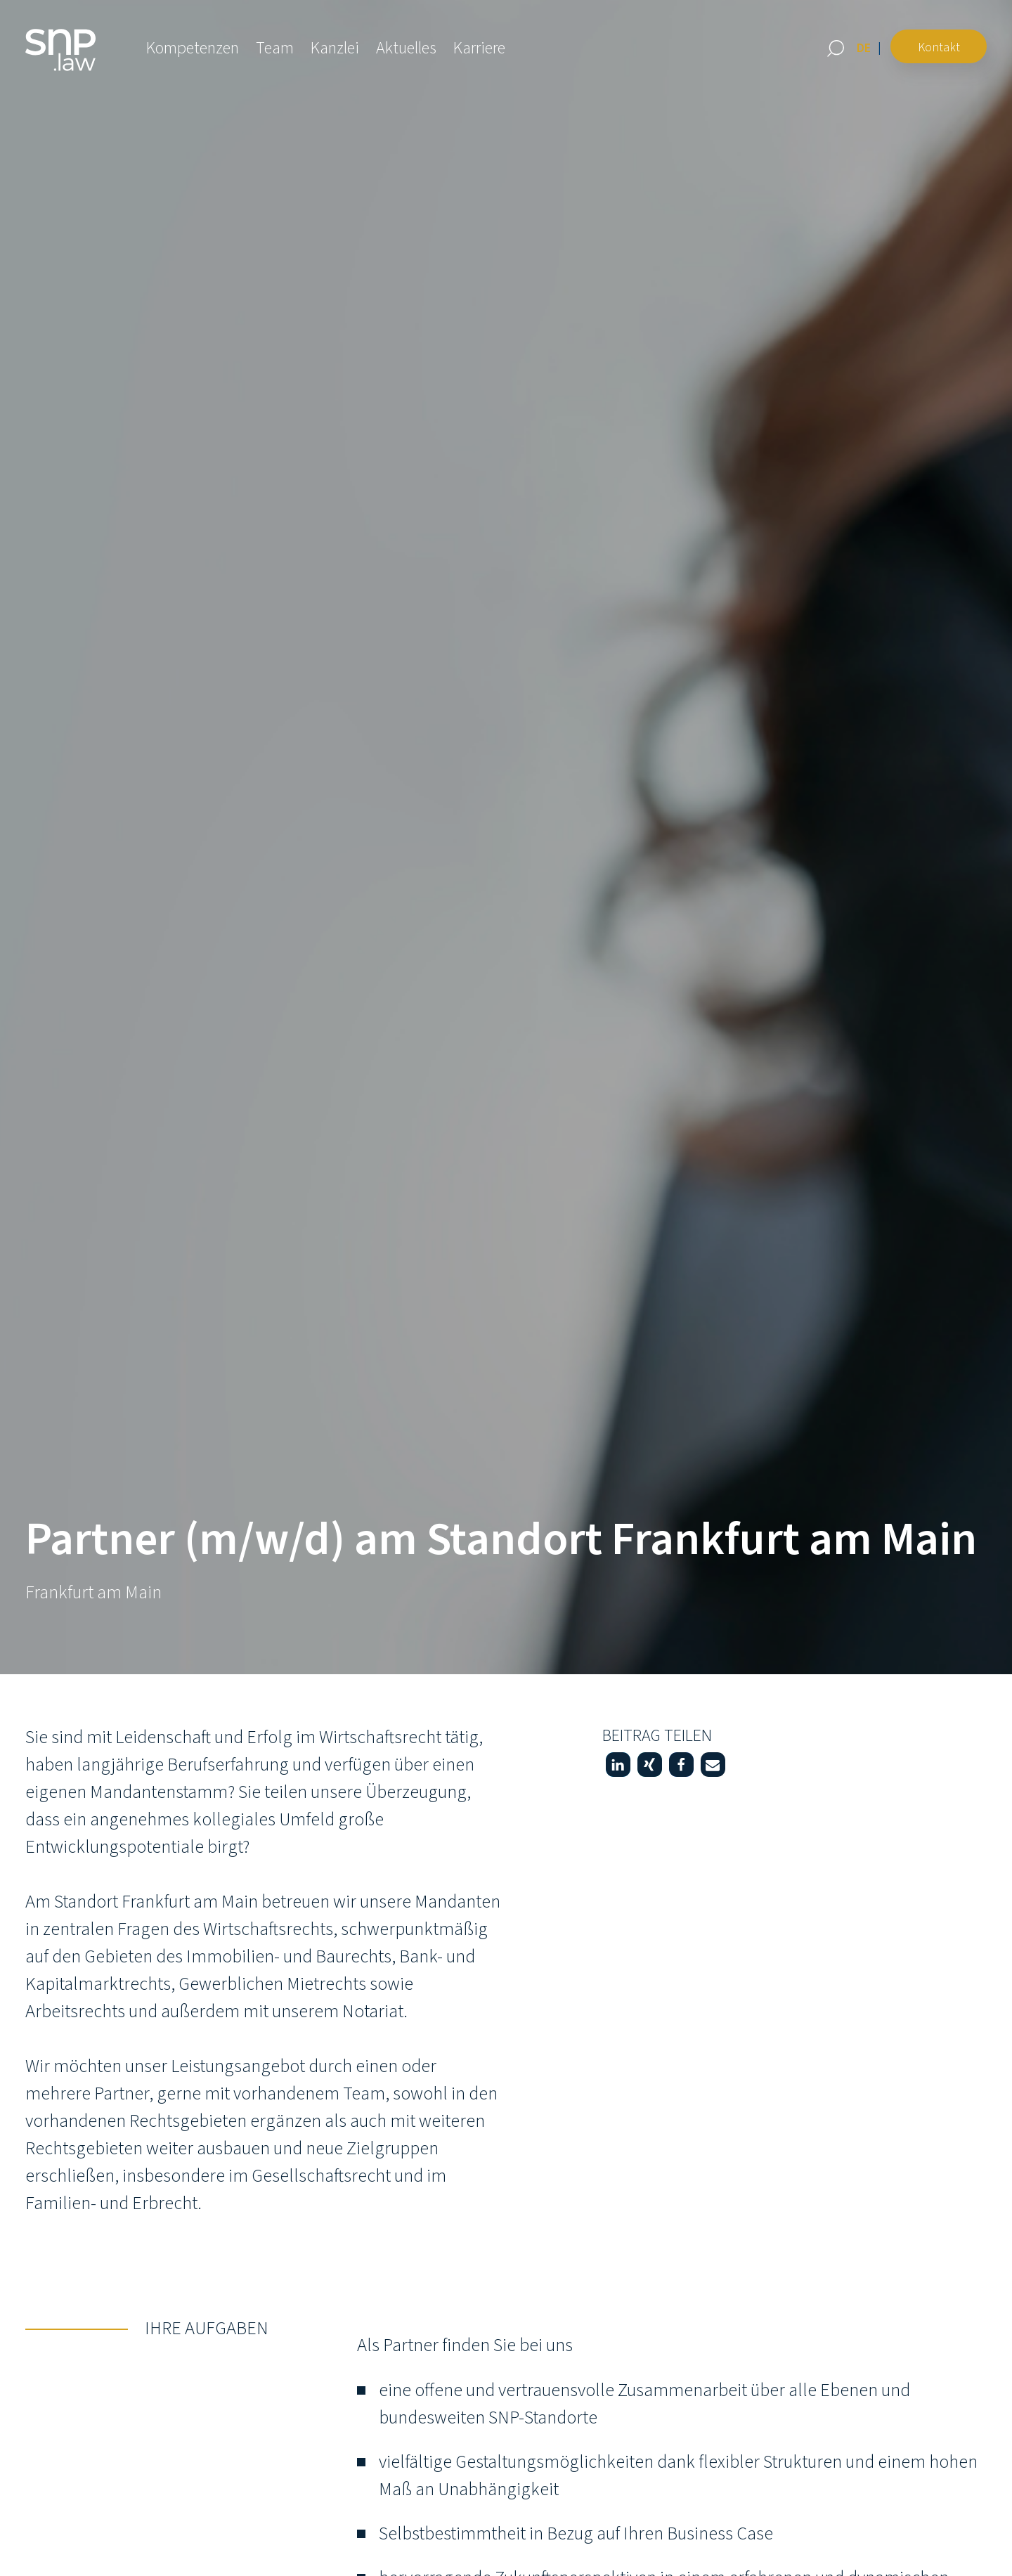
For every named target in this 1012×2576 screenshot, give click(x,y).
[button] (618, 1764)
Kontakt (939, 47)
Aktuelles (406, 48)
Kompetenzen (192, 48)
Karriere (479, 48)
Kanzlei (335, 48)
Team (275, 48)
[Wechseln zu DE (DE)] (863, 48)
